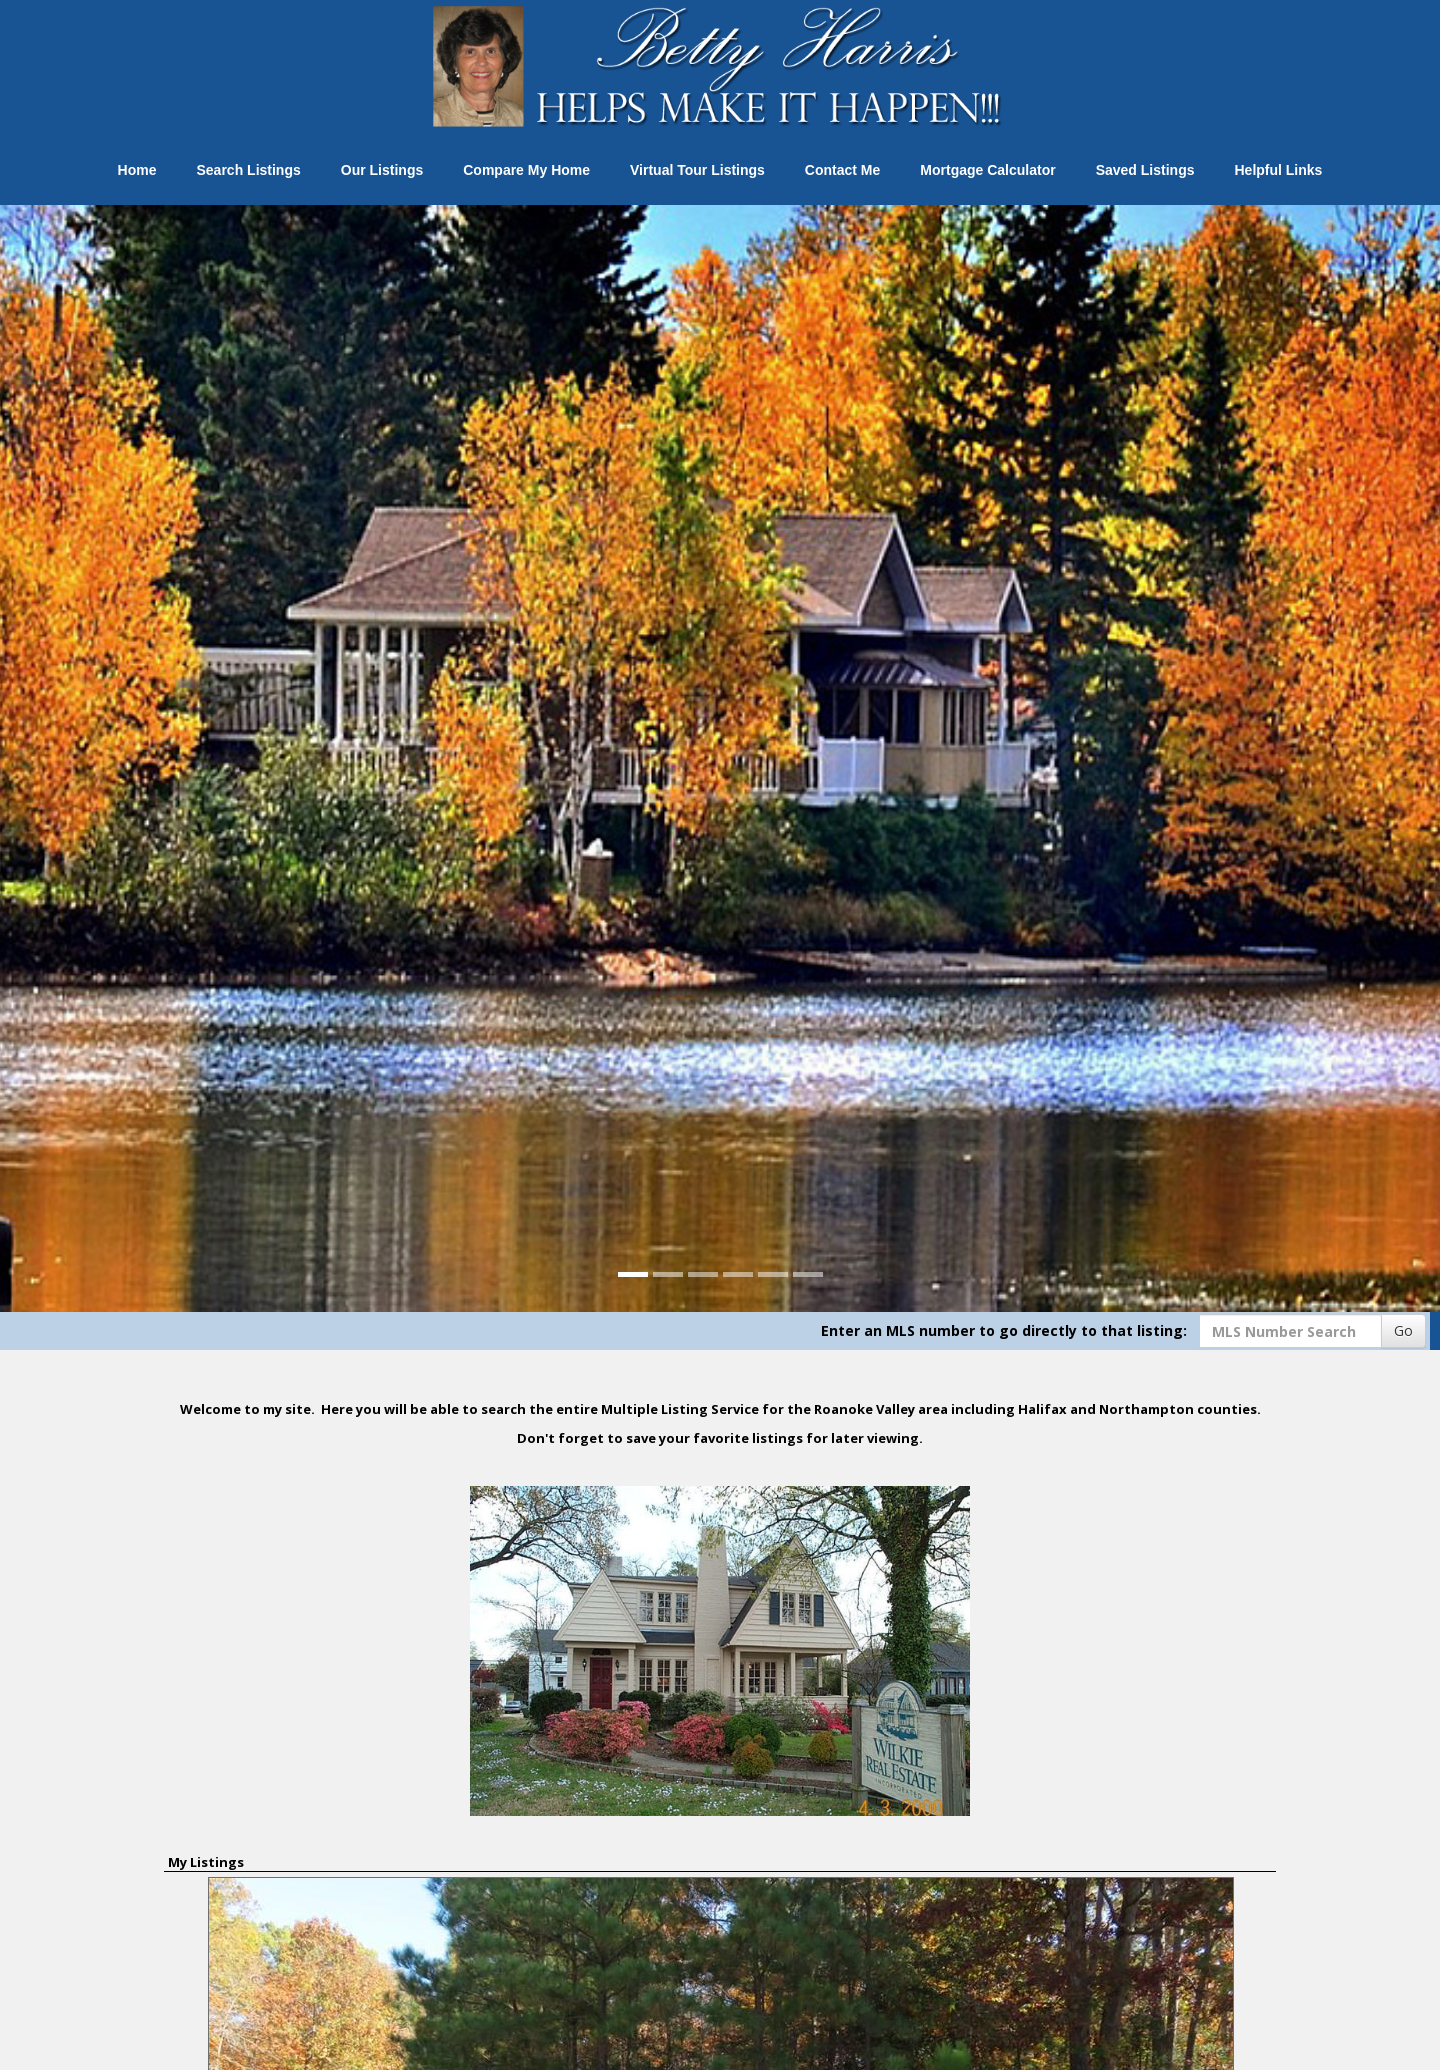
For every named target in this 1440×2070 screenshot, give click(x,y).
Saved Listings (1145, 170)
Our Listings (382, 170)
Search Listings (249, 170)
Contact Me (842, 170)
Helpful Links (1278, 170)
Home (137, 170)
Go (1403, 1330)
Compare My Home (526, 170)
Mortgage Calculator (987, 170)
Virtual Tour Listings (697, 170)
